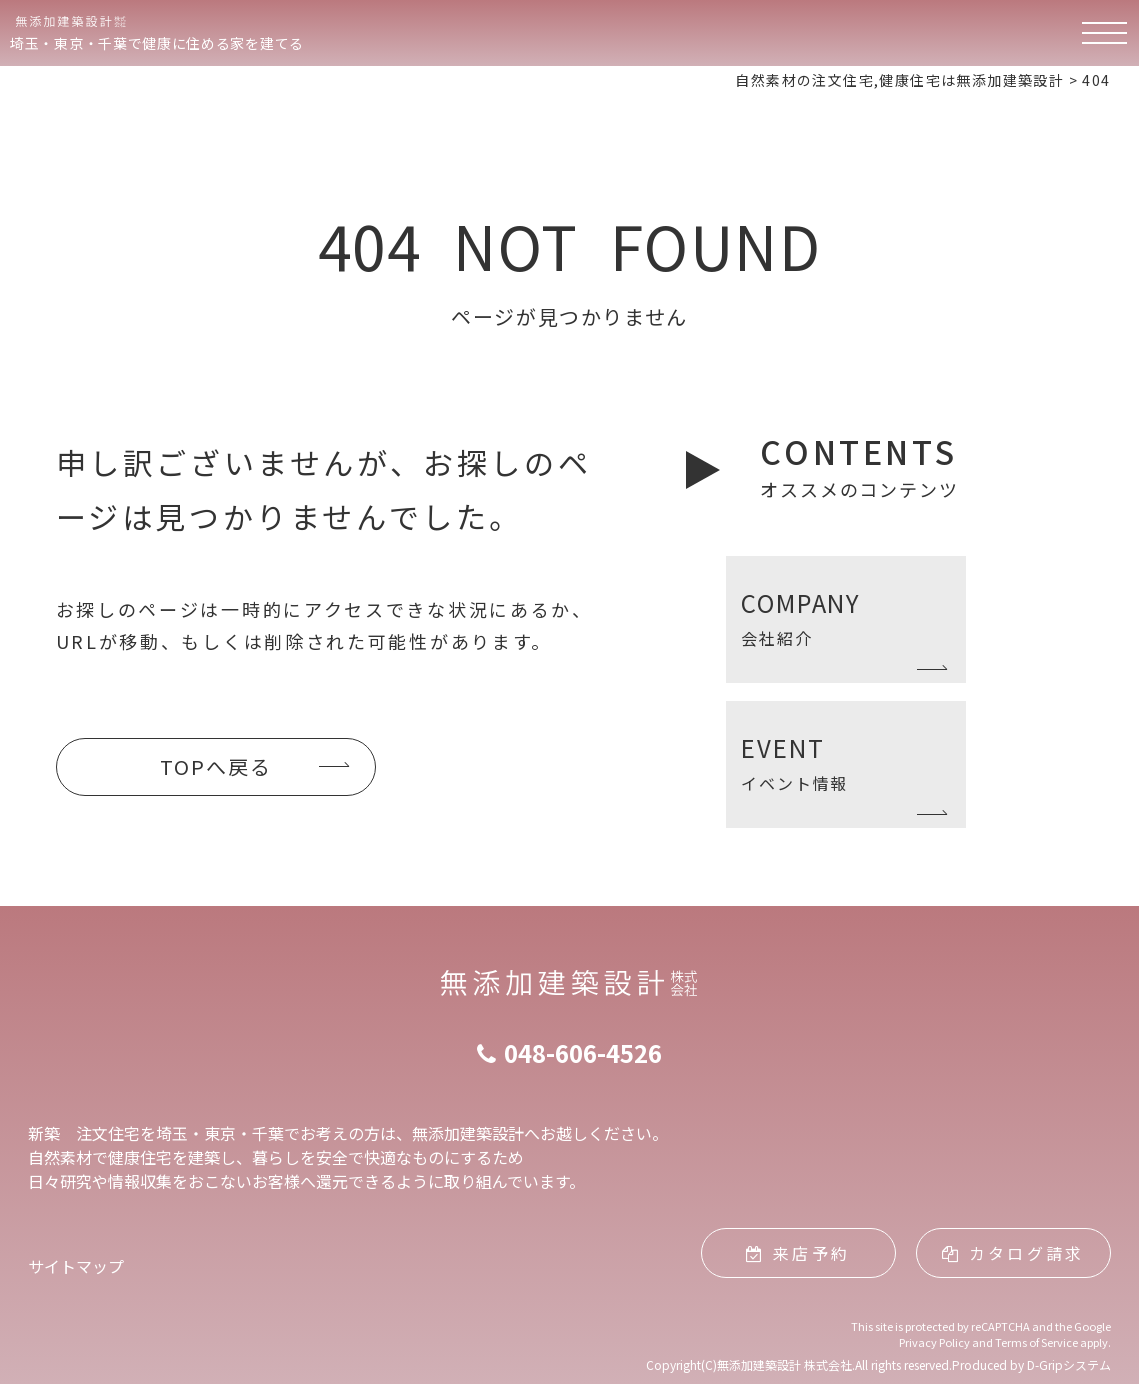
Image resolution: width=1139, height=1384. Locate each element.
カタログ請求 (1013, 1253)
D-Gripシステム (1069, 1364)
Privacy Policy (934, 1342)
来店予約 (798, 1253)
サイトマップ (76, 1266)
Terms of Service (1036, 1342)
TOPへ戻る (216, 766)
